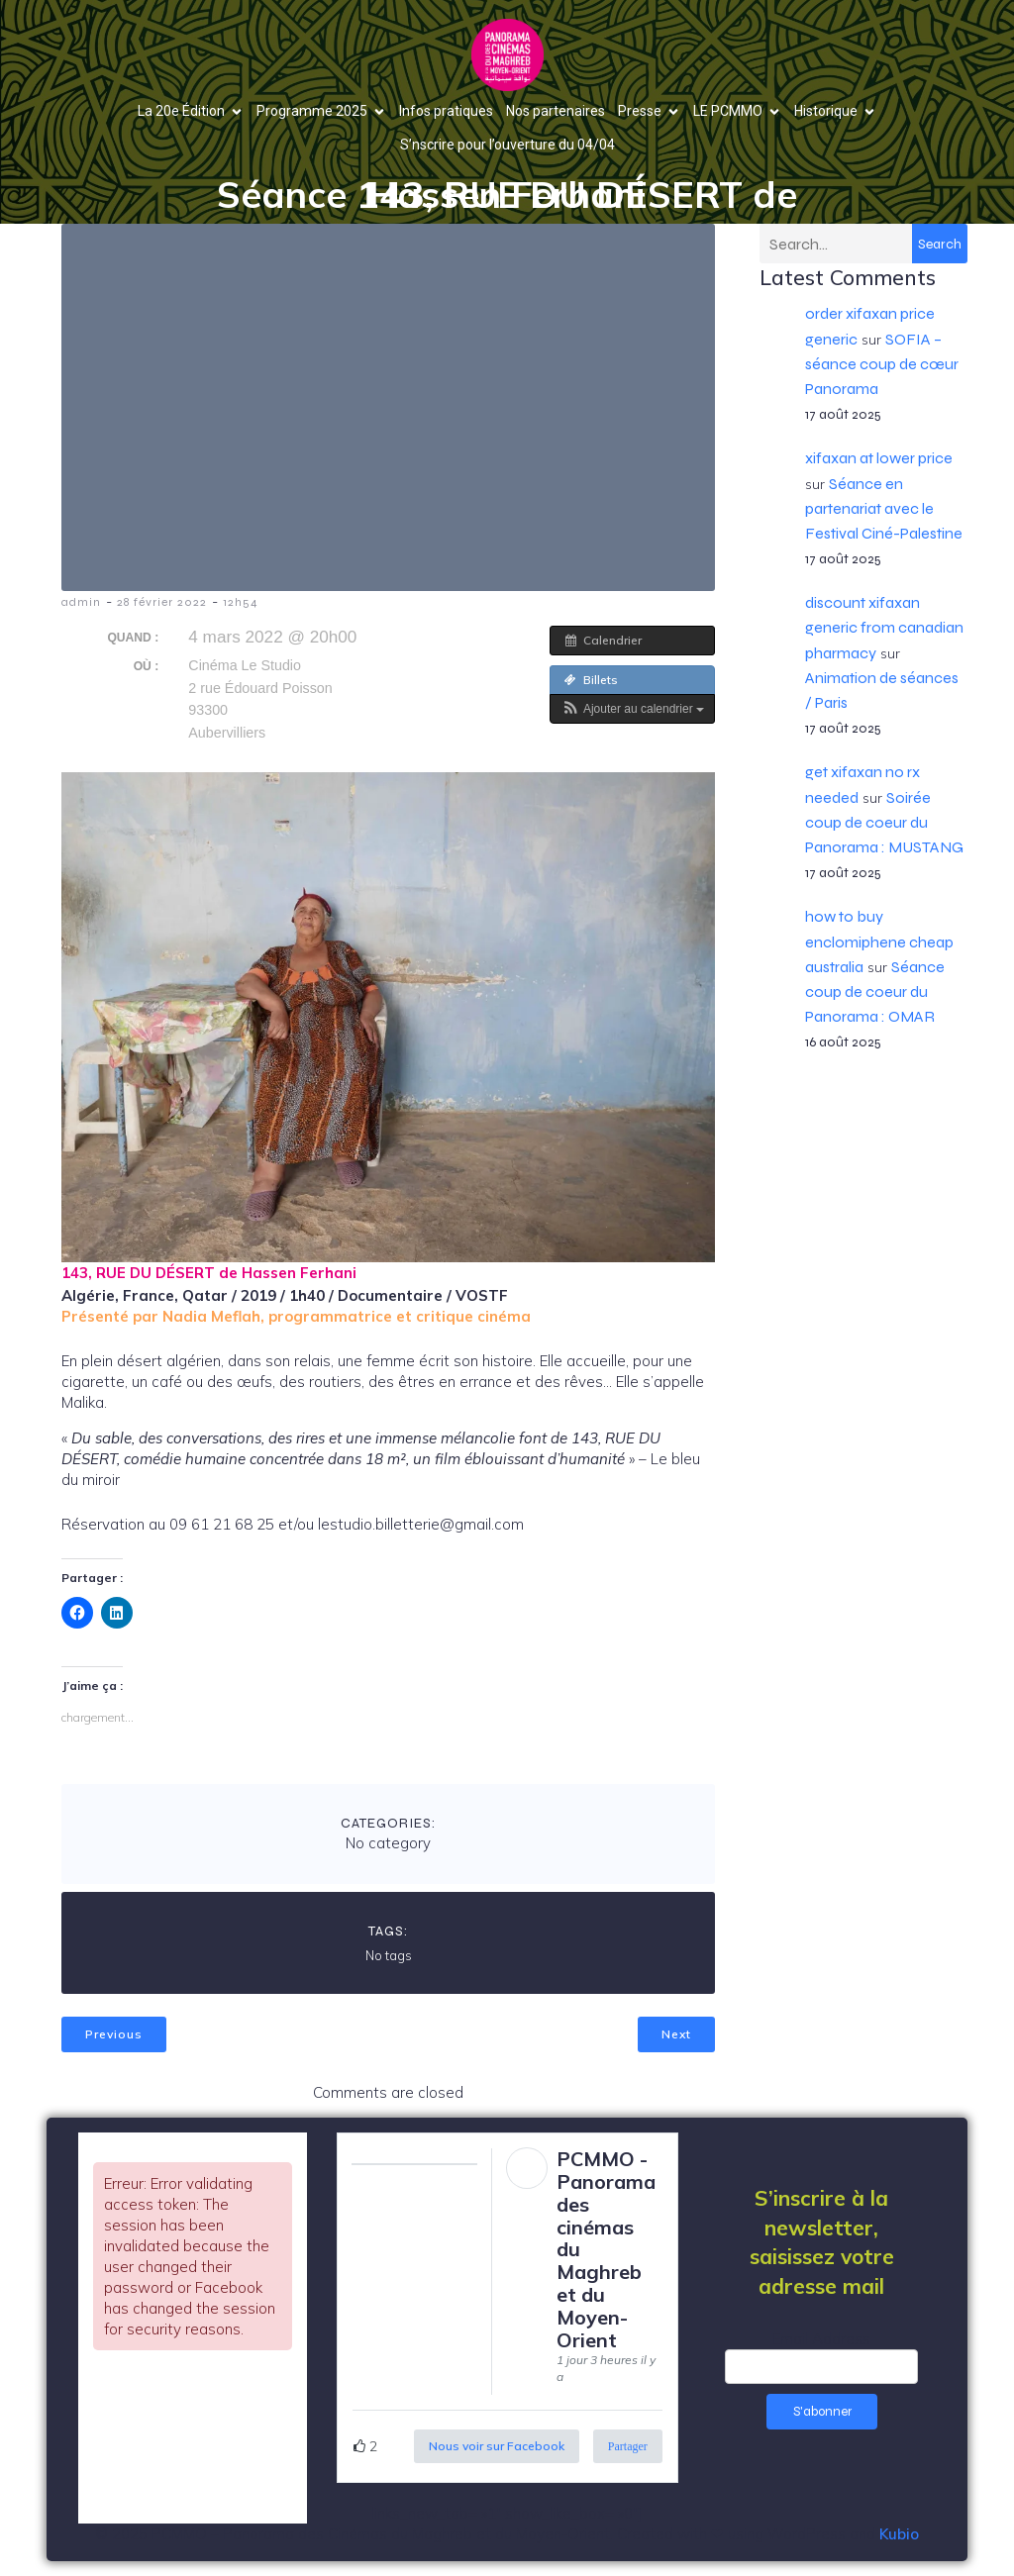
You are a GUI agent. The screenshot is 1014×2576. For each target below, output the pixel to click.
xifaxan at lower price (879, 457)
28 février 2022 (162, 602)
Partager (628, 2446)
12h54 (240, 602)
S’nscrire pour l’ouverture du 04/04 (507, 144)
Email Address (821, 2338)
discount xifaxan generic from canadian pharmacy (884, 627)
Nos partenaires (555, 111)
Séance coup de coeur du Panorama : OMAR (875, 991)
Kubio (899, 2534)
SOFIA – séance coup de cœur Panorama (882, 364)
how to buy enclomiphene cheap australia (879, 941)
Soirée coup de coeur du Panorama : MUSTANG (884, 822)
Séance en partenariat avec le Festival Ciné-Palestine (884, 508)
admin (81, 602)
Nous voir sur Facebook (496, 2445)
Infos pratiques (446, 111)
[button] (632, 709)
